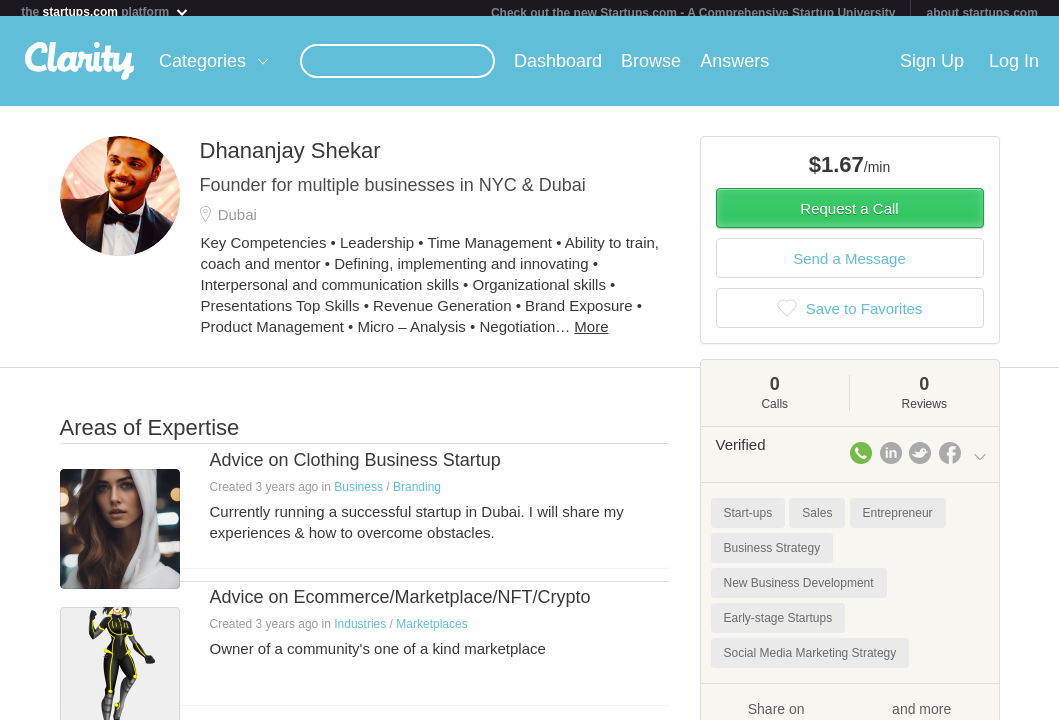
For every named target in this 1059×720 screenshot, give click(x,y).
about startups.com (981, 13)
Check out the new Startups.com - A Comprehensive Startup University (693, 13)
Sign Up (932, 69)
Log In (1014, 69)
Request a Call (849, 216)
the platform (105, 11)
